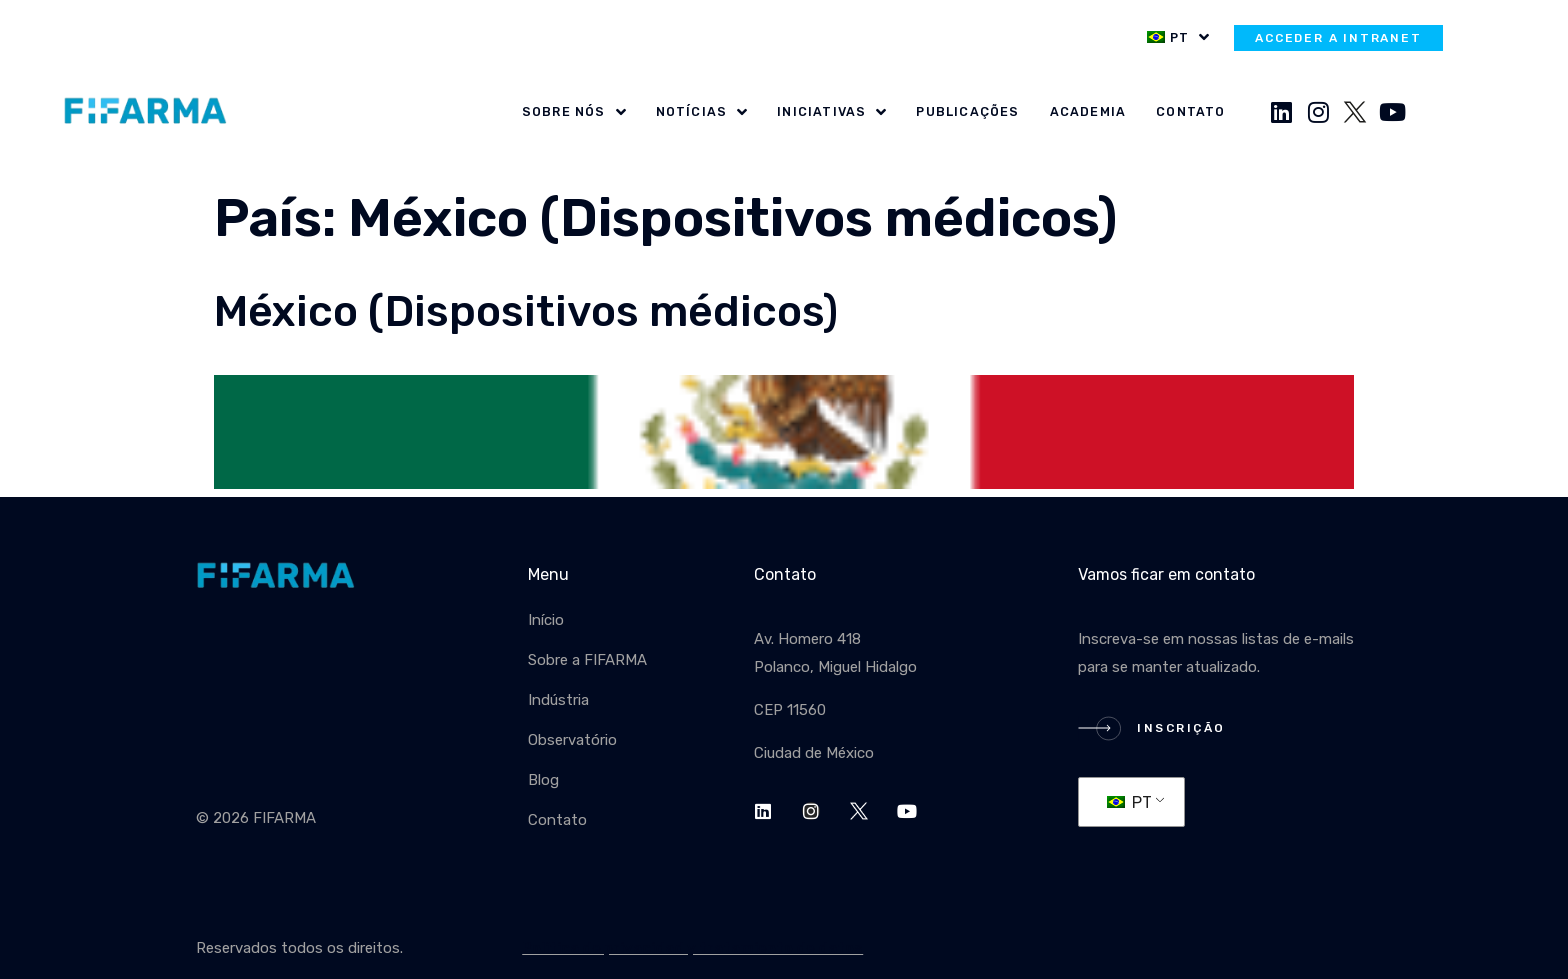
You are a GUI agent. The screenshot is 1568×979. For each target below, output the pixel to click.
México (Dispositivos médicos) (526, 311)
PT (1129, 802)
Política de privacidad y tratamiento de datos (692, 948)
